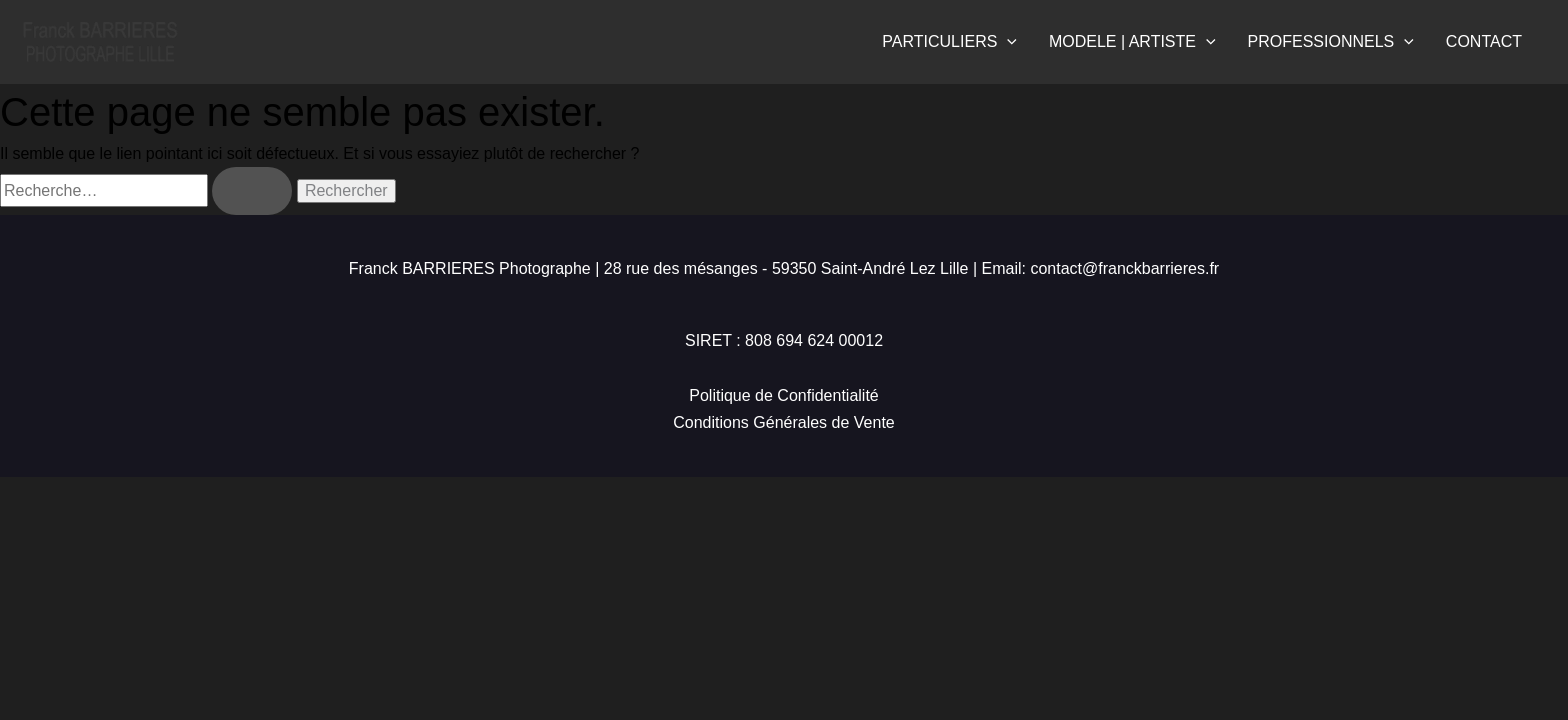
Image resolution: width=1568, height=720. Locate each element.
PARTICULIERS (949, 42)
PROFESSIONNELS (1331, 42)
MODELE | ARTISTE (1132, 42)
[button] (1007, 42)
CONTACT (1484, 41)
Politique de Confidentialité (783, 395)
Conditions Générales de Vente (783, 422)
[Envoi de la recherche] (252, 191)
